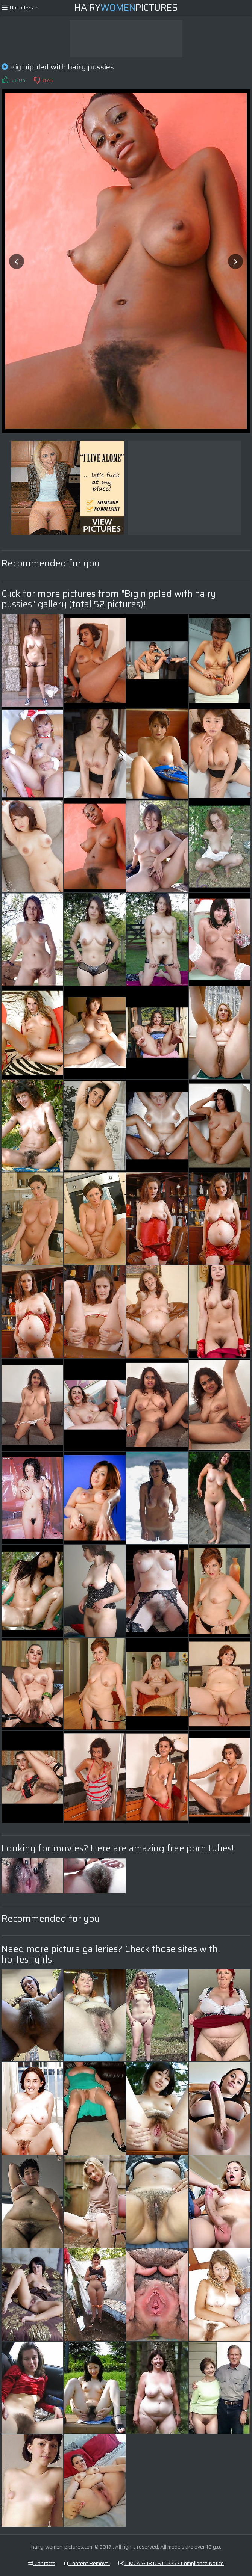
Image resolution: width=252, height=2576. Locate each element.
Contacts (41, 2563)
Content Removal (87, 2563)
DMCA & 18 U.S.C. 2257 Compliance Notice (171, 2563)
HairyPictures (126, 7)
